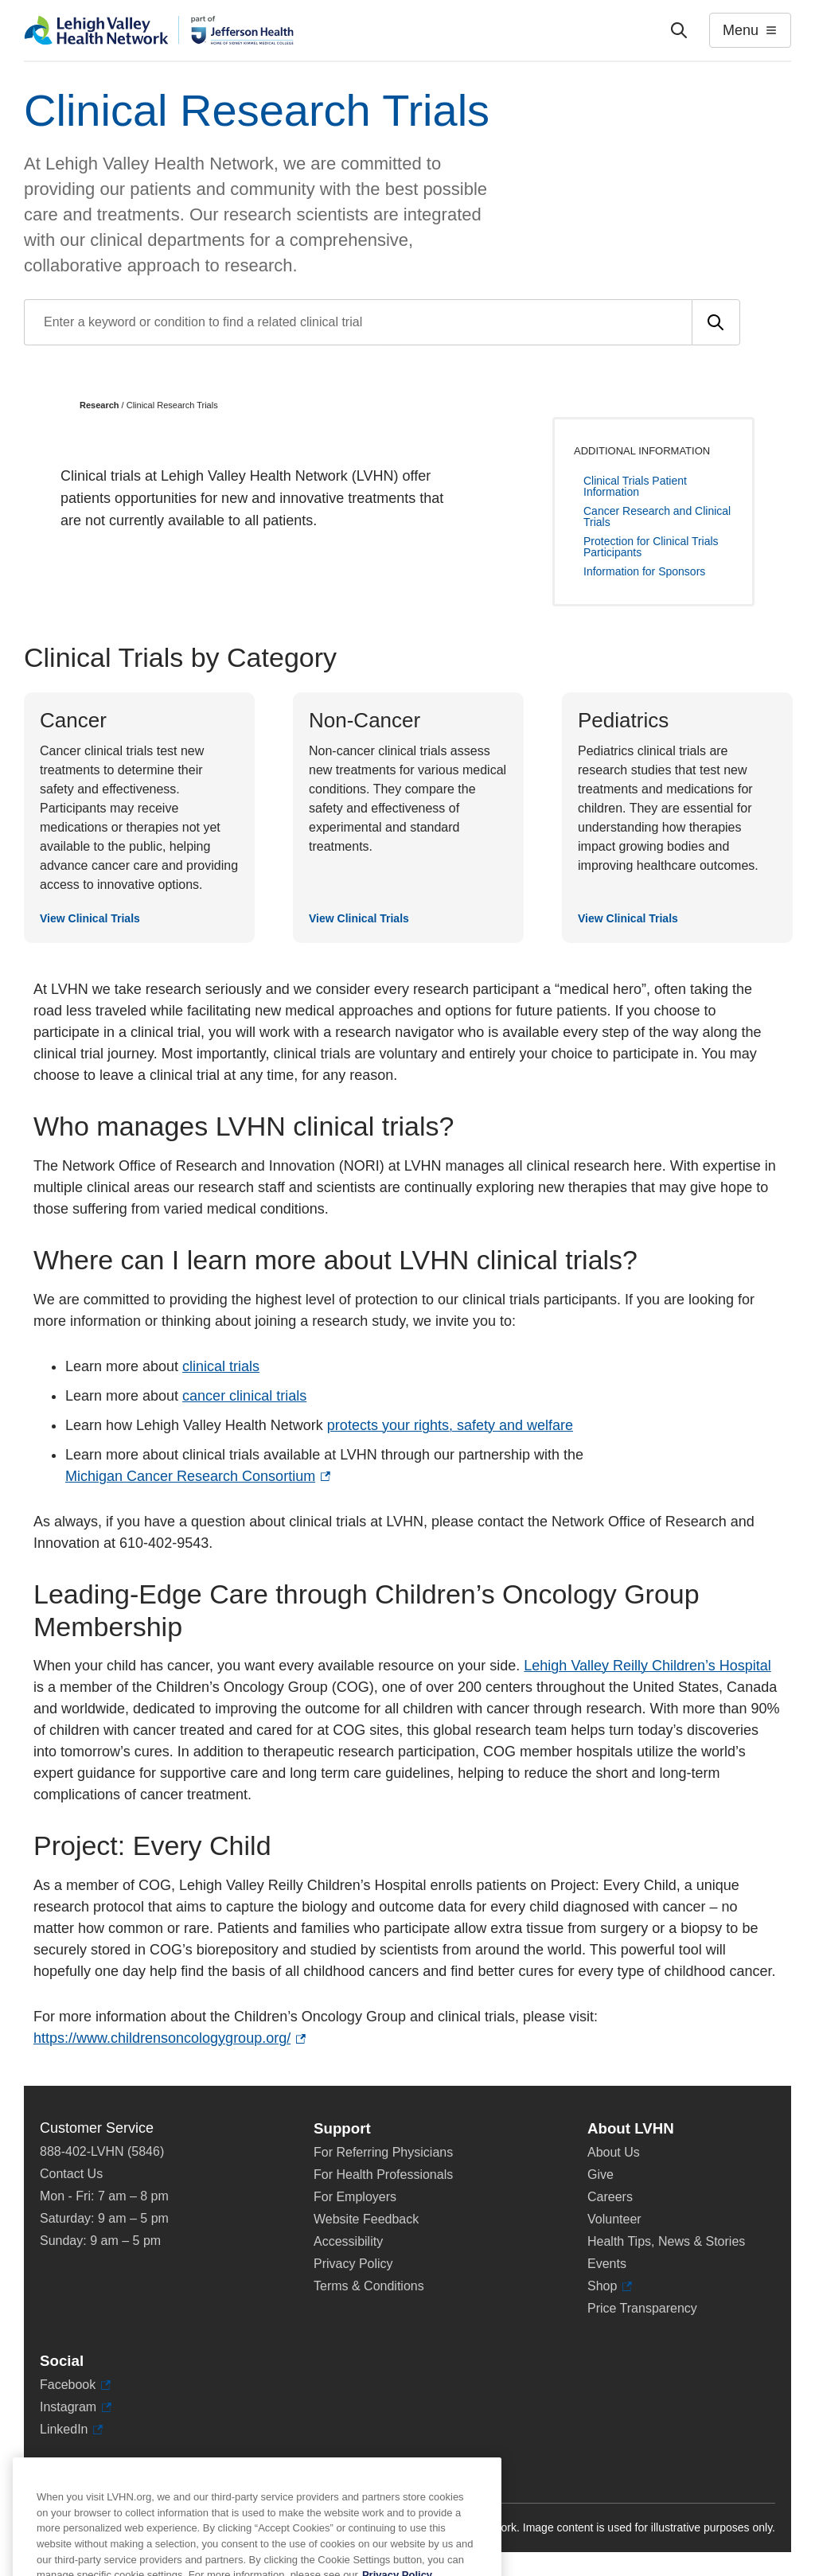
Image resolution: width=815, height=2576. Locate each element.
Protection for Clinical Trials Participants (651, 547)
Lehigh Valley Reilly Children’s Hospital (647, 1666)
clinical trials (220, 1366)
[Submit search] (716, 322)
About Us (613, 2152)
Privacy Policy (353, 2263)
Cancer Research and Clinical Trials (657, 516)
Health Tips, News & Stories (666, 2241)
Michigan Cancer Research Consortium (197, 1476)
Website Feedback (366, 2219)
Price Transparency (642, 2308)
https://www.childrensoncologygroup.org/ (169, 2038)
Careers (610, 2197)
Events (606, 2263)
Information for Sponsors (644, 571)
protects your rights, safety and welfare (450, 1425)
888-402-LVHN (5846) (102, 2151)
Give (600, 2174)
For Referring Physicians (383, 2152)
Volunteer (614, 2219)
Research (99, 405)
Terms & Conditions (369, 2286)
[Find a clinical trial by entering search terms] (358, 322)
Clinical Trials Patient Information (635, 486)
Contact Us (71, 2173)
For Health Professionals (383, 2174)
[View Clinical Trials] (139, 817)
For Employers (355, 2197)
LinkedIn (71, 2429)
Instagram (75, 2407)
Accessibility (348, 2241)
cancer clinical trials (244, 1396)
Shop (609, 2286)
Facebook (75, 2385)
